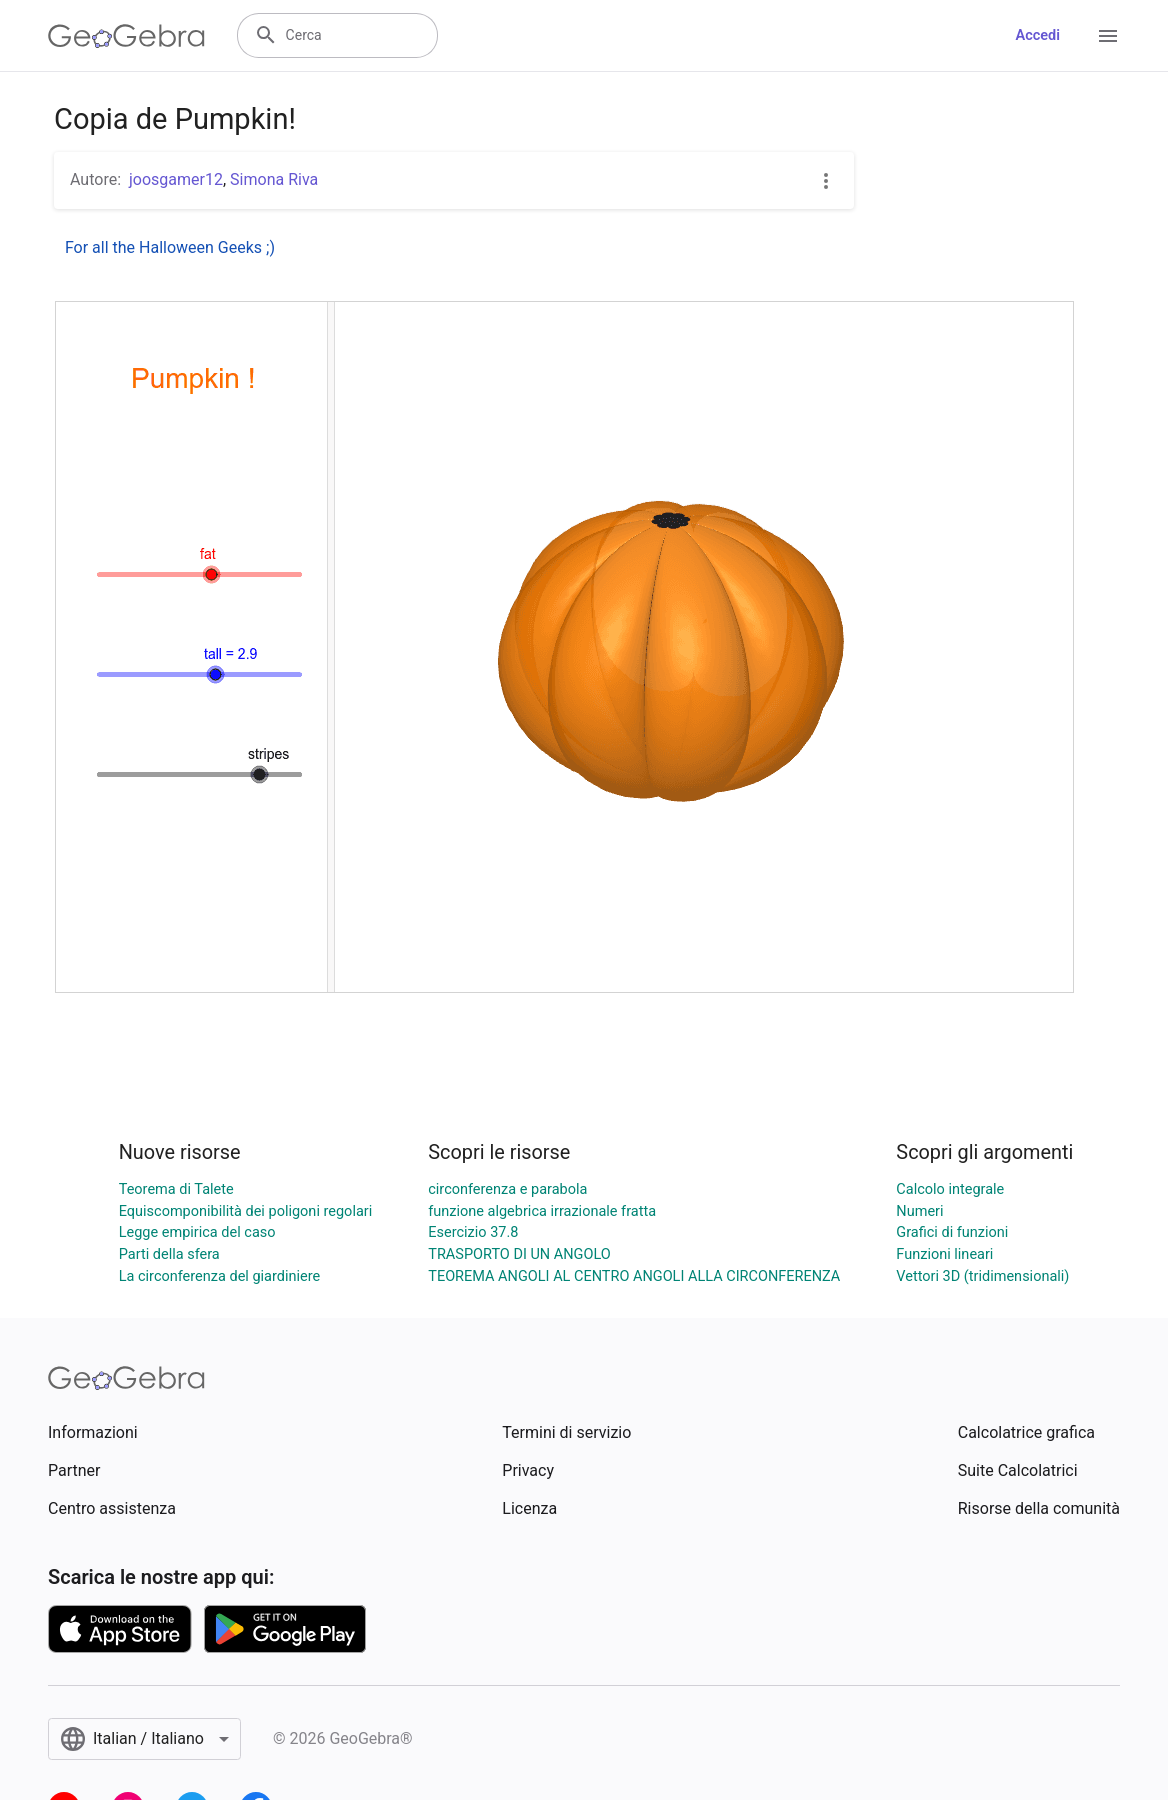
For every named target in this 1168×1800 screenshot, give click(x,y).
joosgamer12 (176, 179)
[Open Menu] (1108, 36)
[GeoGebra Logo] (126, 36)
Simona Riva (274, 179)
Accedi (1037, 35)
